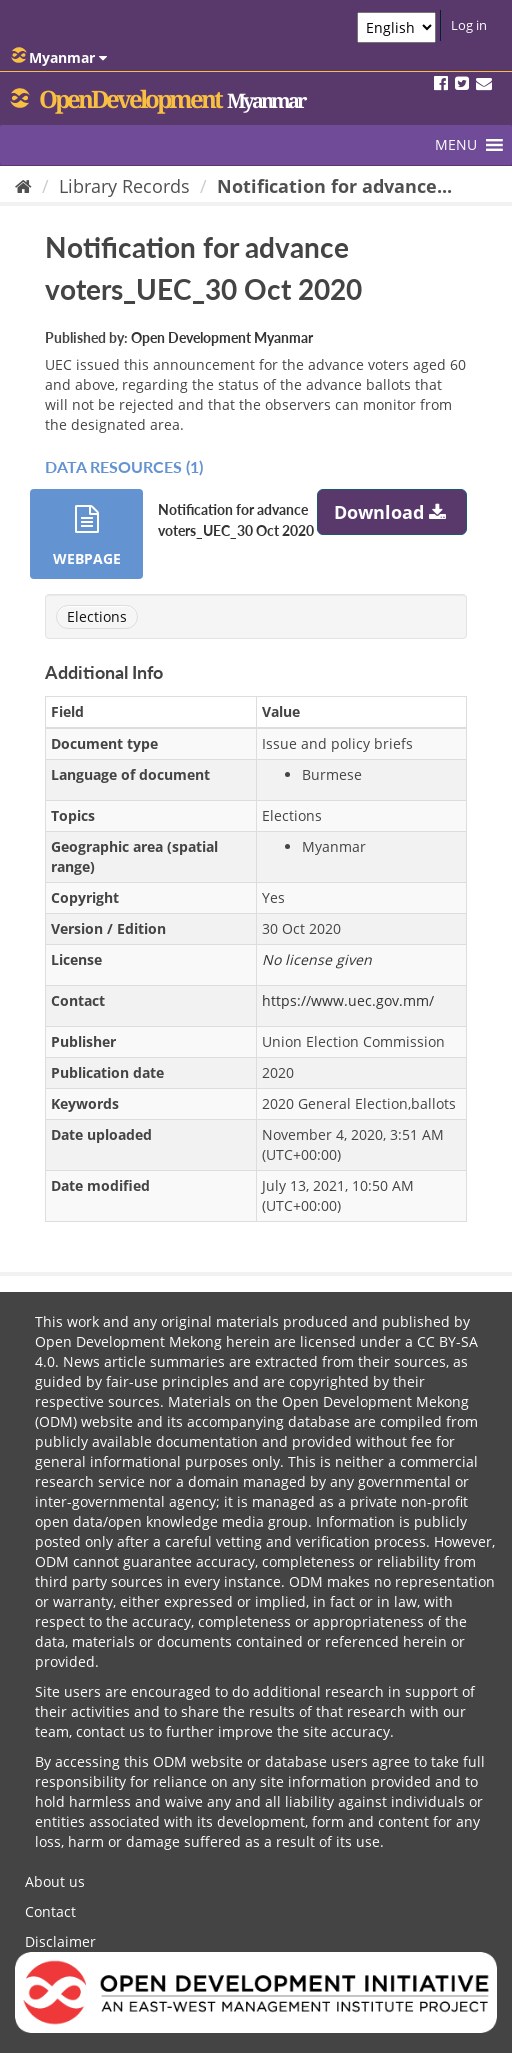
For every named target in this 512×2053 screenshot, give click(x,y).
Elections (97, 616)
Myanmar (59, 57)
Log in (469, 25)
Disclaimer (60, 1941)
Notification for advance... (334, 186)
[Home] (23, 186)
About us (55, 1881)
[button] (456, 145)
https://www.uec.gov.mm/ (348, 1000)
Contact (50, 1911)
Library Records (124, 186)
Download (392, 512)
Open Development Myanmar (222, 337)
